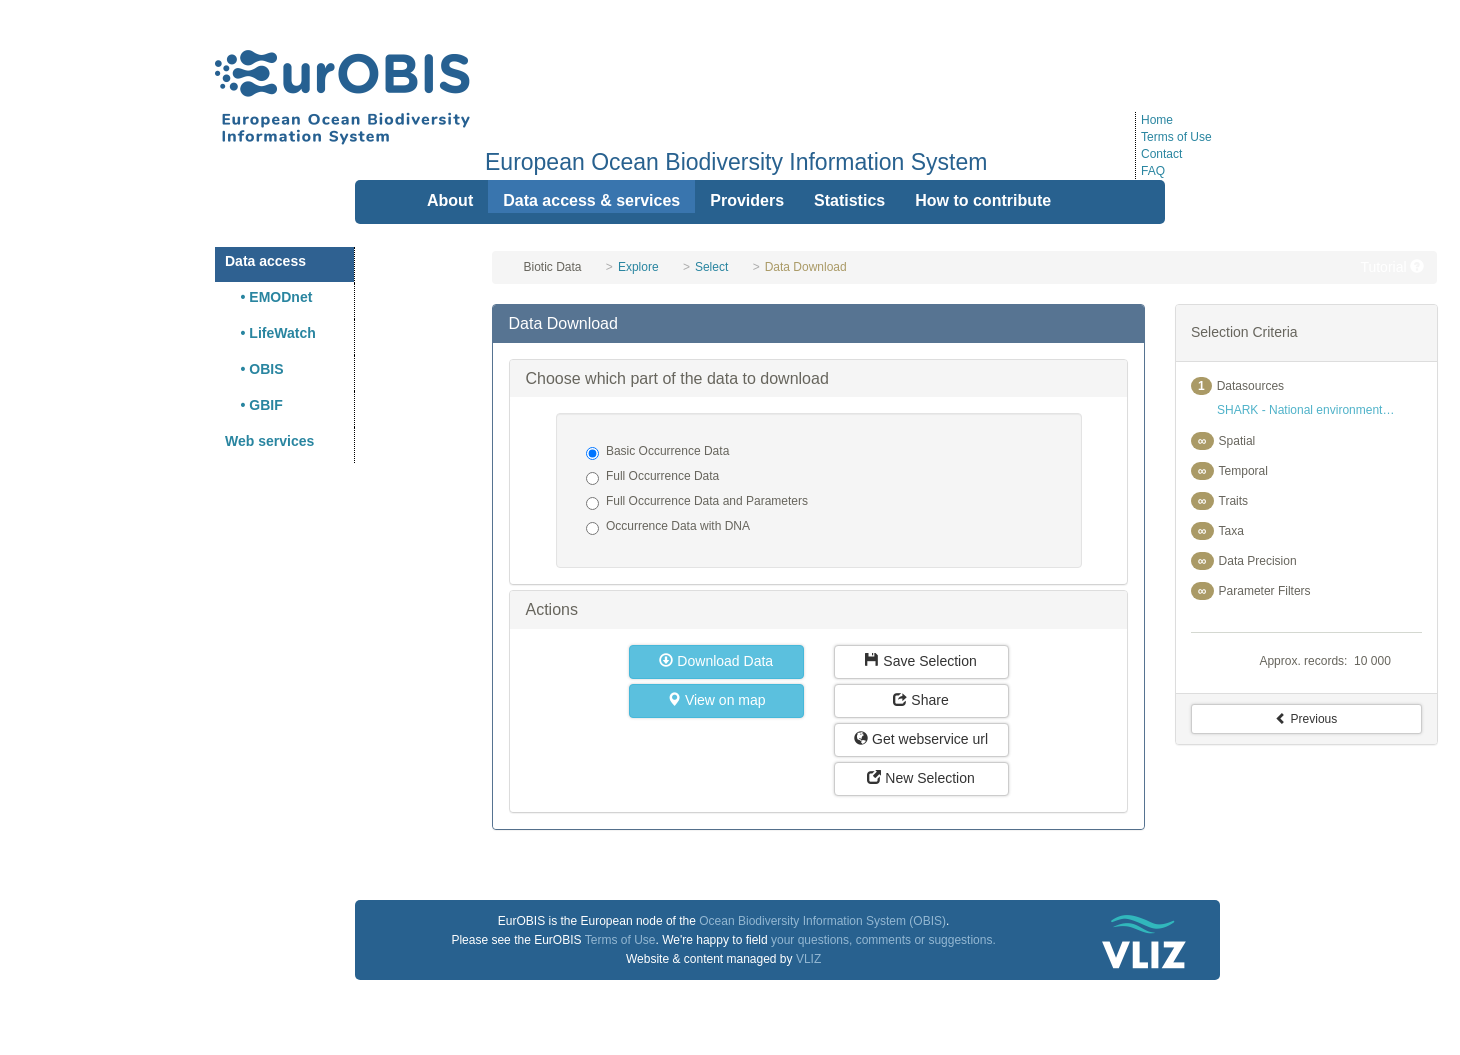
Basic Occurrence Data (657, 452)
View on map (716, 700)
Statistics (849, 200)
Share (920, 700)
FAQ (1153, 171)
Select (711, 267)
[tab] (818, 324)
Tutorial (1392, 267)
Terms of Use (1176, 137)
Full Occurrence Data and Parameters (697, 502)
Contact (1161, 154)
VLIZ (808, 959)
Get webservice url (921, 739)
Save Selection (920, 661)
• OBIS (254, 369)
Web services (269, 441)
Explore (638, 267)
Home (1157, 120)
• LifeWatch (270, 333)
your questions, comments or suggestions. (883, 940)
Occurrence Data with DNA (668, 527)
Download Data (716, 661)
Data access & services (591, 200)
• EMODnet (268, 297)
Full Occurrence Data (652, 477)
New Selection (920, 778)
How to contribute (983, 200)
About (450, 200)
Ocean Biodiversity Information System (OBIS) (822, 921)
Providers (747, 200)
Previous (1306, 719)
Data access (265, 261)
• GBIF (254, 405)
